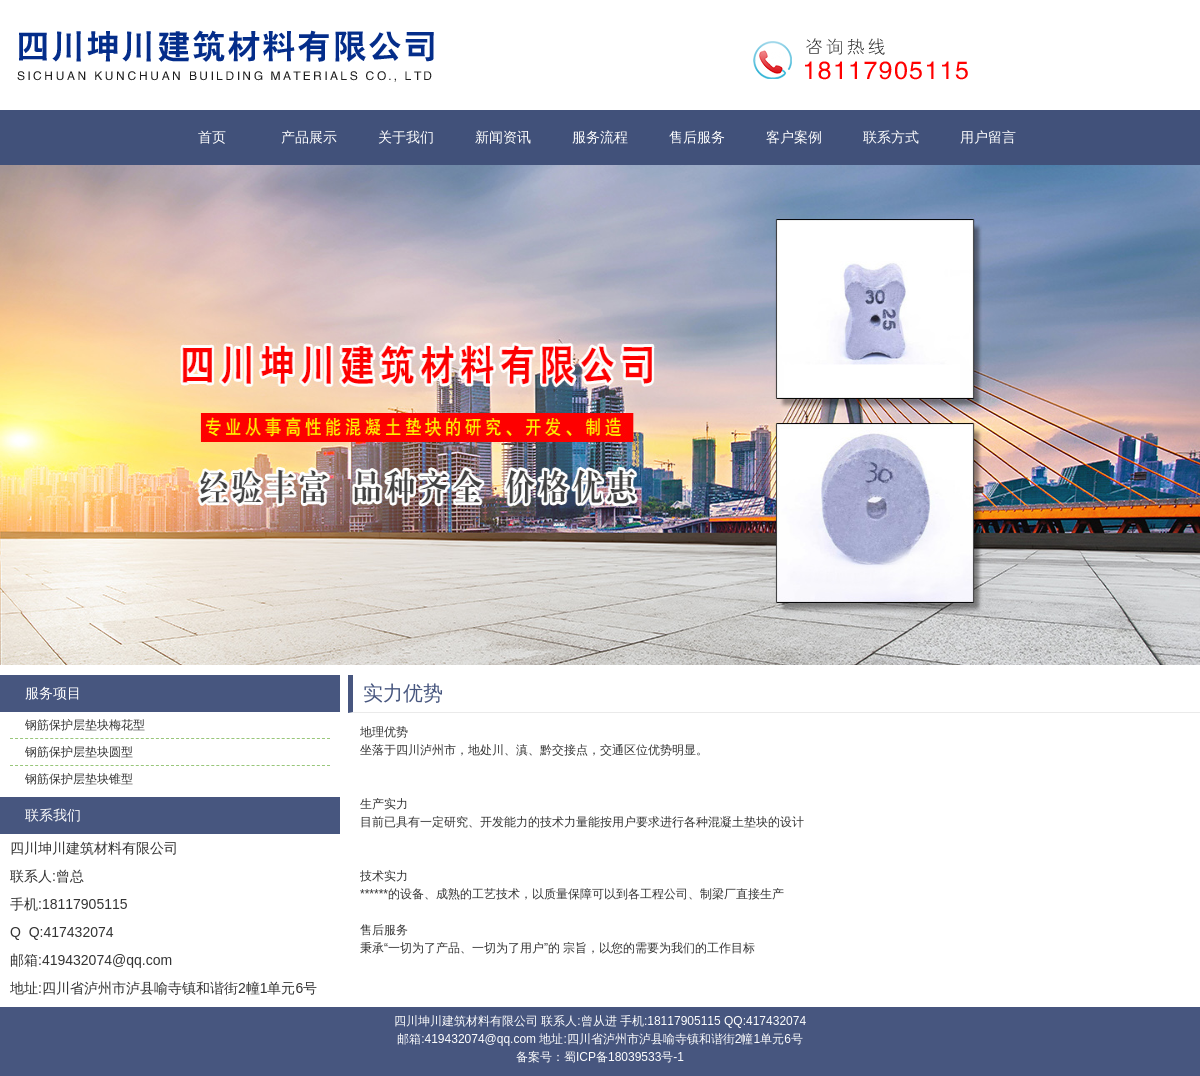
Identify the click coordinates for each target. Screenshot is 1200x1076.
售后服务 (697, 137)
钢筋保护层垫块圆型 (79, 752)
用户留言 (988, 137)
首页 (212, 137)
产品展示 (309, 137)
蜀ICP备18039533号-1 (624, 1057)
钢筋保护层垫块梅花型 (85, 725)
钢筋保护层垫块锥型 (79, 779)
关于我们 (406, 137)
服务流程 (600, 137)
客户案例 (794, 137)
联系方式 (891, 137)
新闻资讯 (503, 137)
